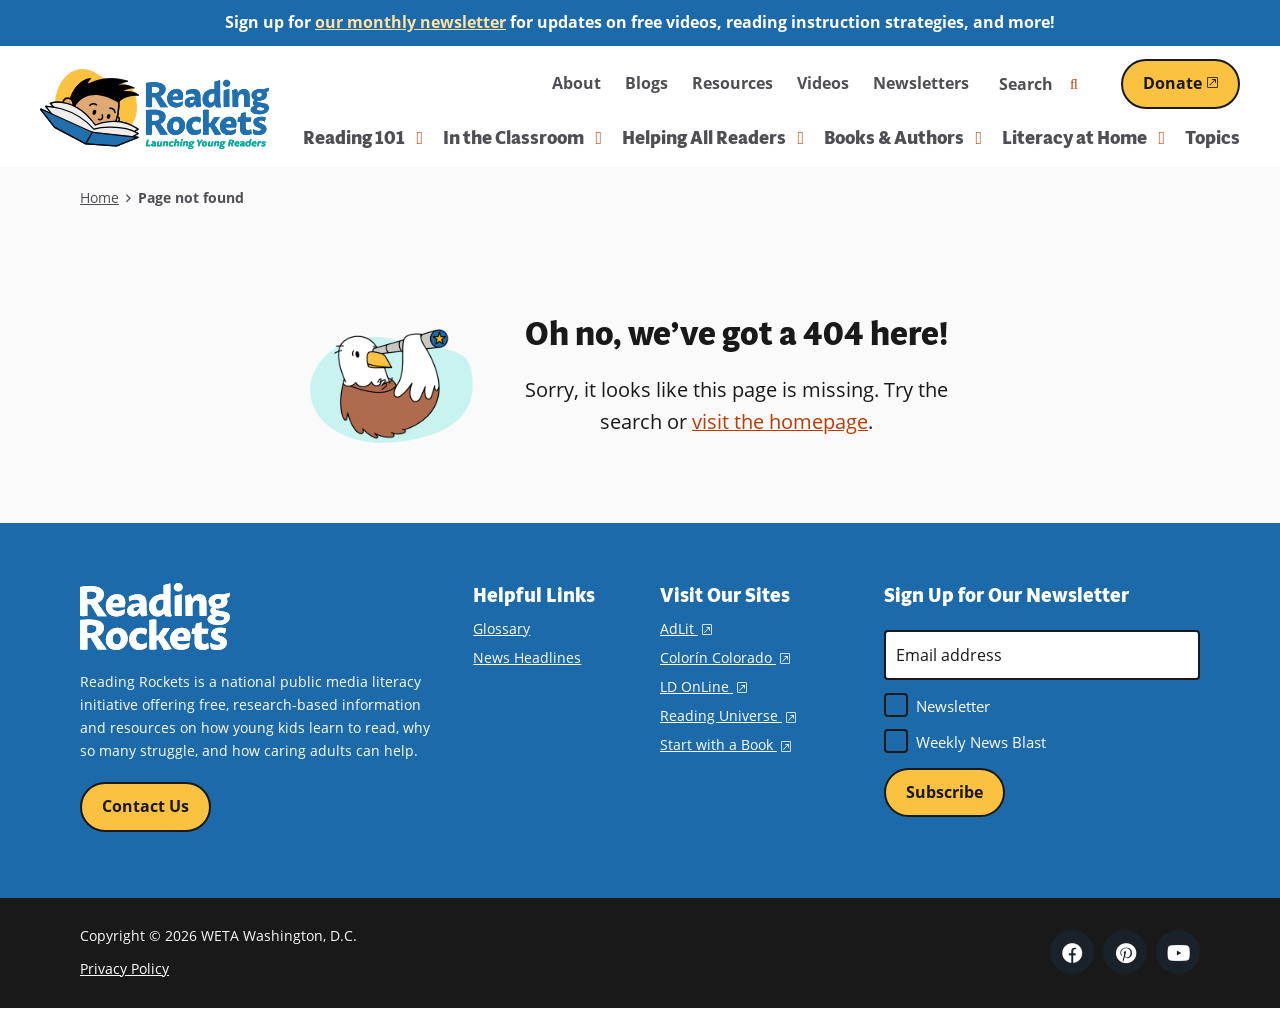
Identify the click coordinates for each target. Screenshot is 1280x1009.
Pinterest (1125, 953)
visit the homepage (780, 421)
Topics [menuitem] (1212, 138)
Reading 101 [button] (363, 138)
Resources (732, 83)
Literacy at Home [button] (1083, 138)
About (576, 83)
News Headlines (527, 657)
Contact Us (145, 806)
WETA (492, 83)
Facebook (1072, 953)
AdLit (686, 628)
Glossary (501, 628)
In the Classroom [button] (522, 138)
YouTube (1178, 953)
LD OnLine (703, 686)
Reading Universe (728, 715)
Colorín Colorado (725, 657)
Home (99, 197)
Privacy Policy (124, 968)
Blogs (646, 83)
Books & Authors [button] (903, 138)
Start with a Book (725, 744)
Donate (1191, 83)
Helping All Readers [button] (713, 138)
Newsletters (921, 83)
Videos (823, 83)
